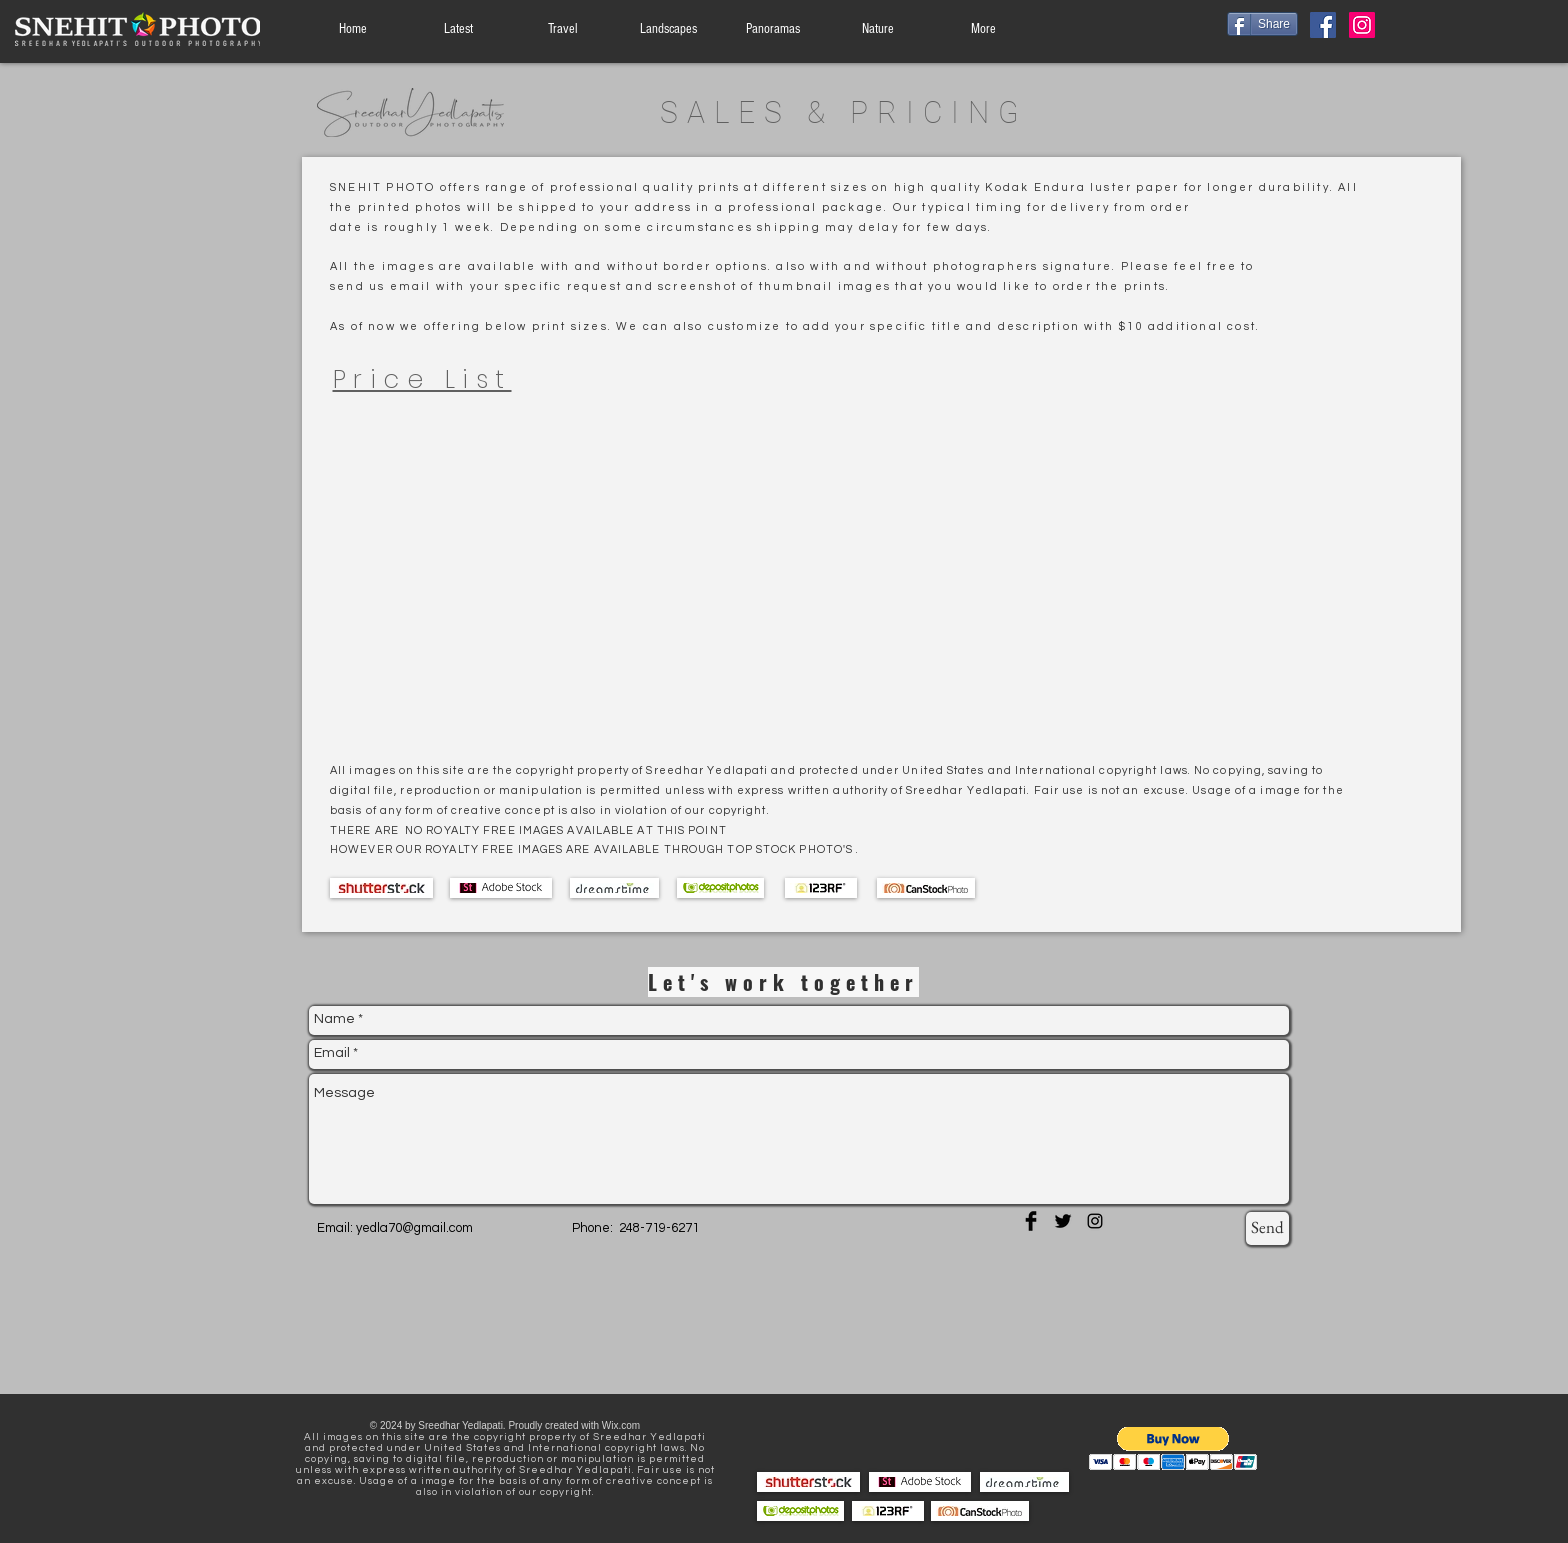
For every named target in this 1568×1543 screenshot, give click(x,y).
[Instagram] (1362, 25)
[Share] (1262, 24)
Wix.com (621, 1425)
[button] (1173, 1448)
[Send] (1267, 1228)
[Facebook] (1323, 25)
